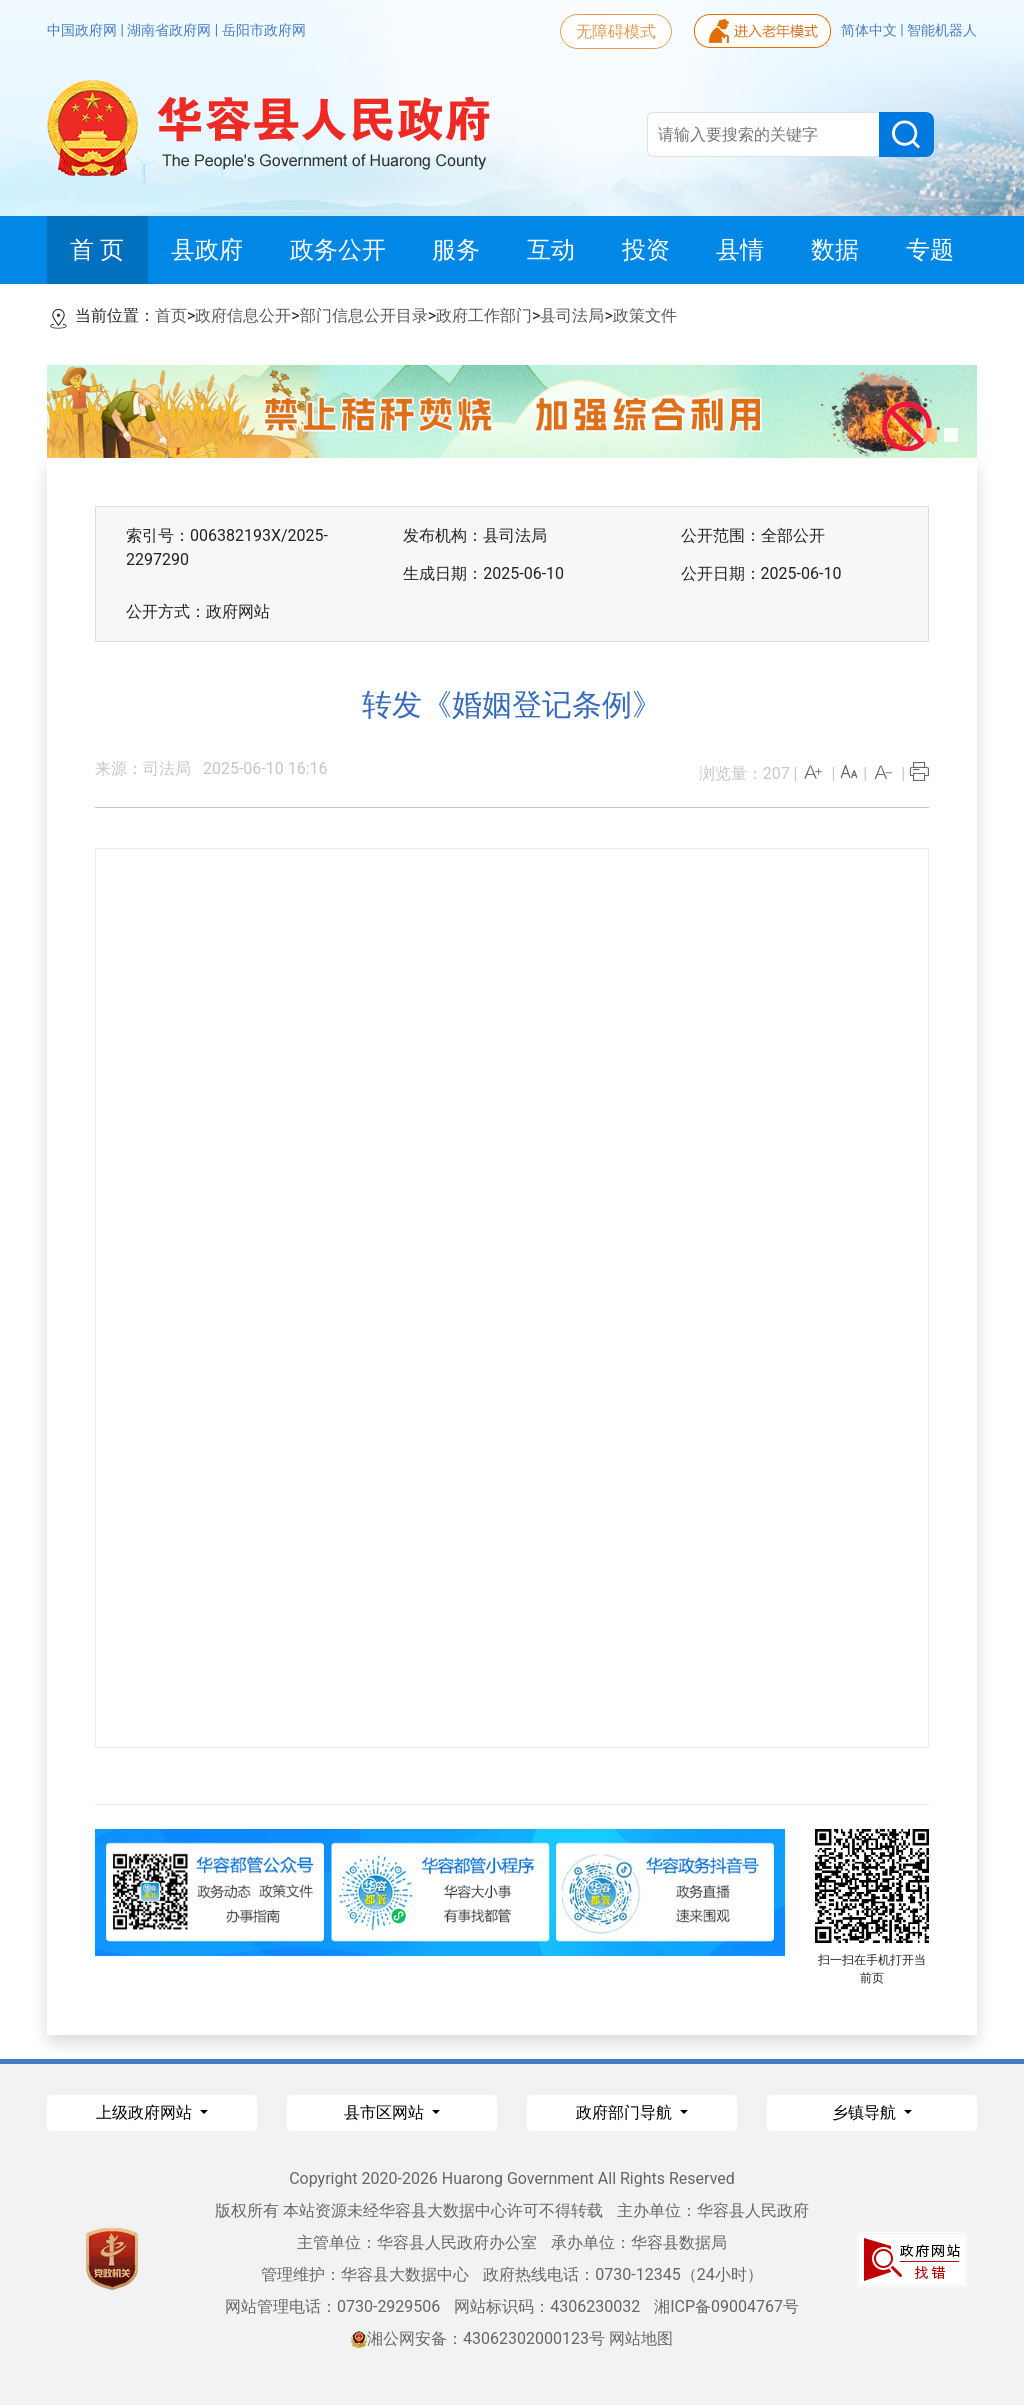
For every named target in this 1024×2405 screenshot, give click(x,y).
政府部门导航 (626, 2112)
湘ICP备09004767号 (726, 2306)
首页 (171, 315)
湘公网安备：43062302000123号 (478, 2338)
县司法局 (572, 315)
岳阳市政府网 (264, 30)
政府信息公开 (243, 315)
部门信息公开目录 (364, 315)
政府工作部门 (484, 315)
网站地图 (641, 2338)
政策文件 (645, 315)
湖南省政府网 (170, 30)
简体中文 (870, 30)
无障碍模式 (616, 31)
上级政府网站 (146, 2112)
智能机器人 (942, 30)
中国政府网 (83, 30)
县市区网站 (386, 2112)
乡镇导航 (866, 2112)
